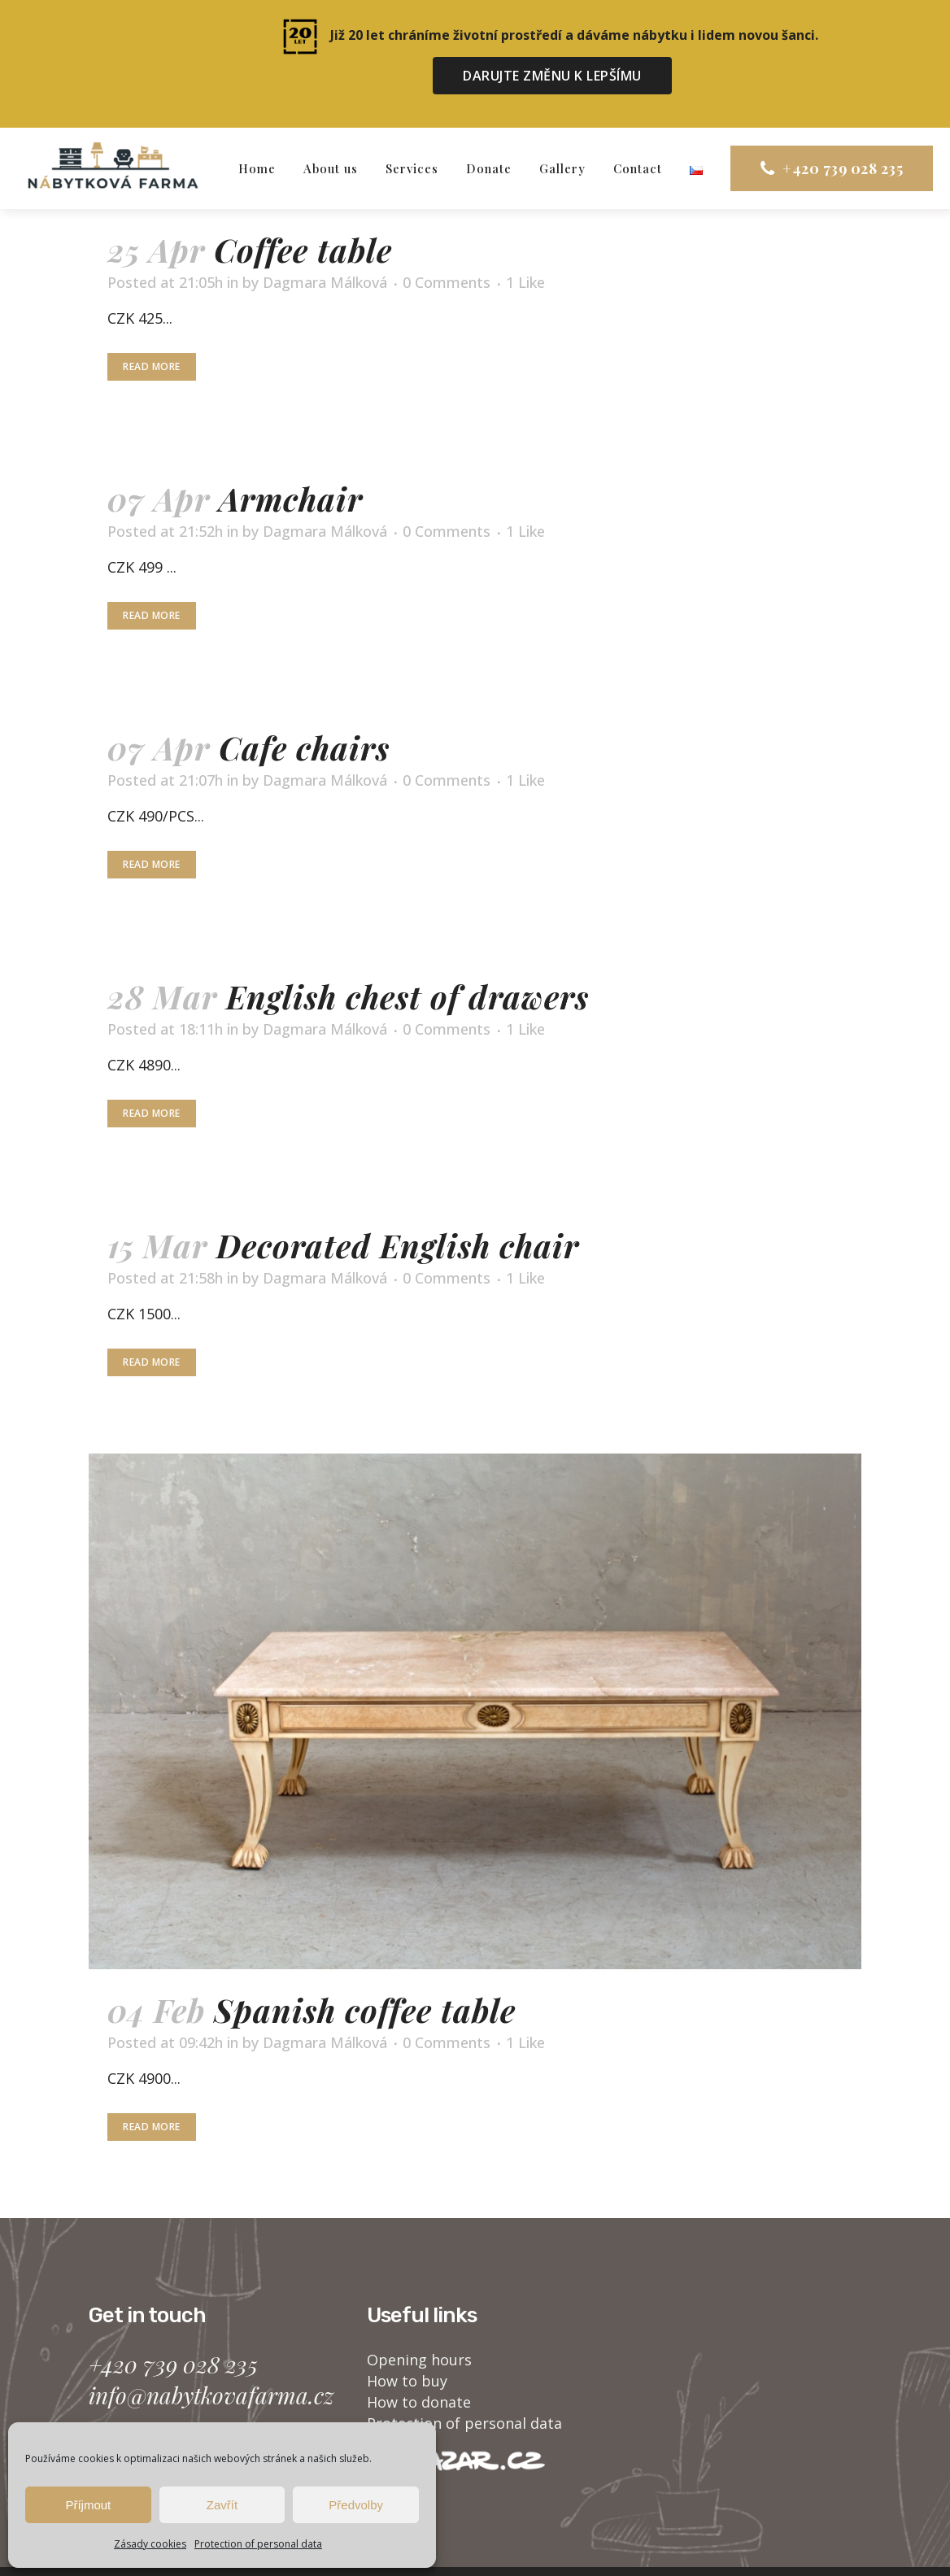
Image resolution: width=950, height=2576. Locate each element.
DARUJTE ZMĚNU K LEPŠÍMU (552, 76)
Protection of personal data (258, 2544)
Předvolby (356, 2505)
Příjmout (88, 2505)
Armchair (291, 465)
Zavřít (222, 2505)
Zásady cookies (150, 2544)
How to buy (407, 2346)
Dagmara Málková (325, 249)
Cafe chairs (304, 714)
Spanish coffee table (365, 1976)
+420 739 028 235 (812, 135)
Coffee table (303, 216)
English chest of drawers (407, 963)
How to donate (419, 2368)
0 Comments (446, 249)
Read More (152, 333)
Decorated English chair (397, 1212)
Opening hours (419, 2325)
